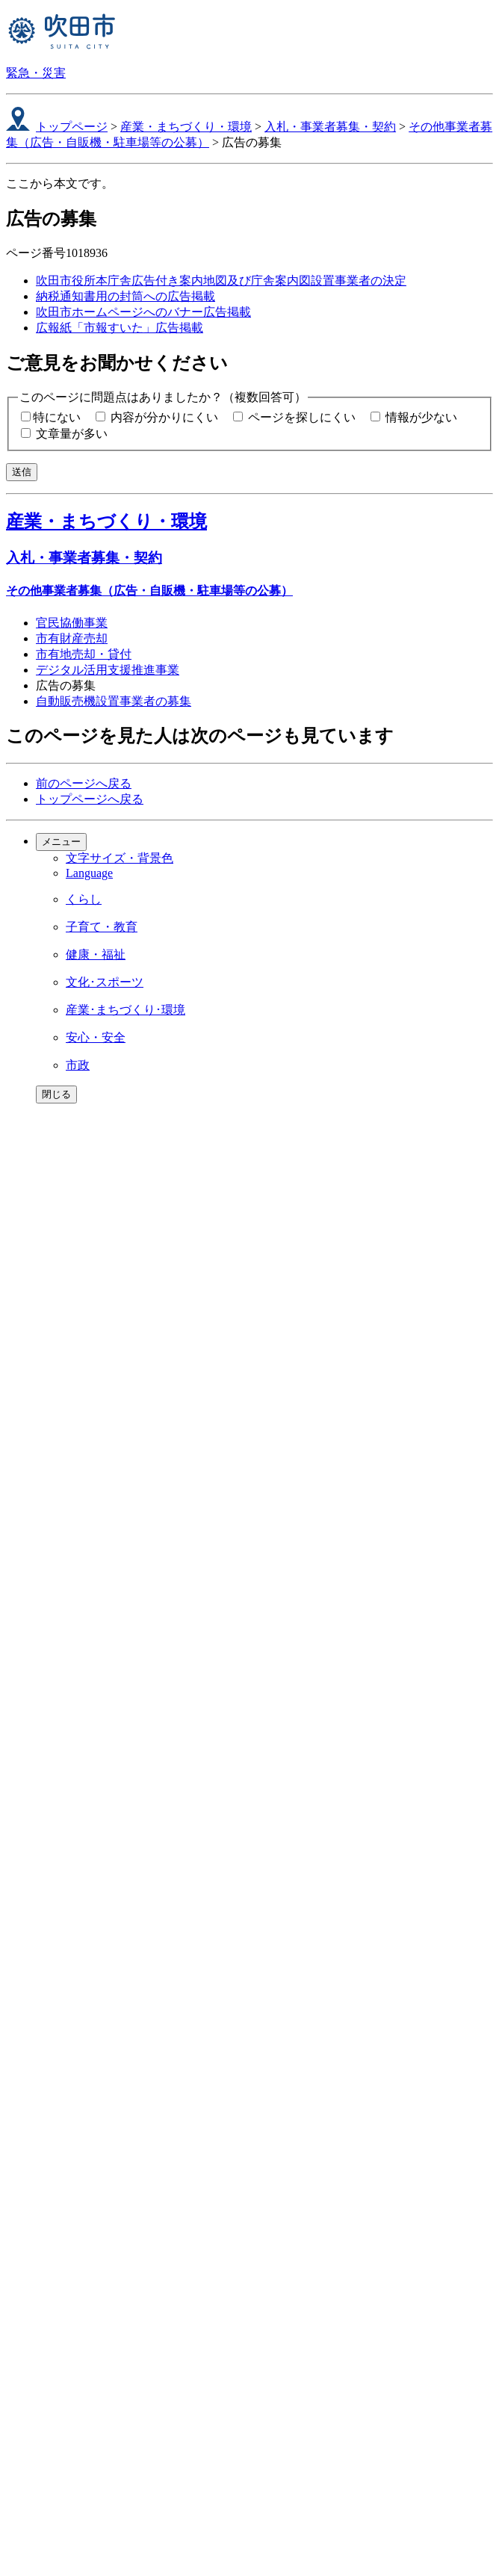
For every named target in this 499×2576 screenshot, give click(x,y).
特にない (57, 417)
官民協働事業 (72, 622)
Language (89, 873)
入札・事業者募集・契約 (330, 126)
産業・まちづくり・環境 (186, 126)
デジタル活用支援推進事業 (107, 669)
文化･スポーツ (104, 982)
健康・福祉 (95, 954)
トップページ (72, 126)
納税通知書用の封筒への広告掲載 (125, 296)
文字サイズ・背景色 (119, 858)
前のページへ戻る (83, 783)
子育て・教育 (101, 926)
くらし (84, 899)
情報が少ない (421, 417)
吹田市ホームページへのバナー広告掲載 (143, 312)
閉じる (56, 1094)
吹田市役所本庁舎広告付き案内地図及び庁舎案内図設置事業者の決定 (221, 280)
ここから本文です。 (60, 183)
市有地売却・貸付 (83, 654)
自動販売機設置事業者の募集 (113, 701)
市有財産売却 (72, 638)
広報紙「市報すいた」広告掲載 (119, 327)
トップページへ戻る (89, 799)
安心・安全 (95, 1037)
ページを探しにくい (302, 417)
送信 (21, 471)
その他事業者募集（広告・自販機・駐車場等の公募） (149, 590)
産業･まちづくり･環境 (125, 1009)
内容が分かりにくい (164, 417)
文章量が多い (72, 433)
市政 (78, 1065)
